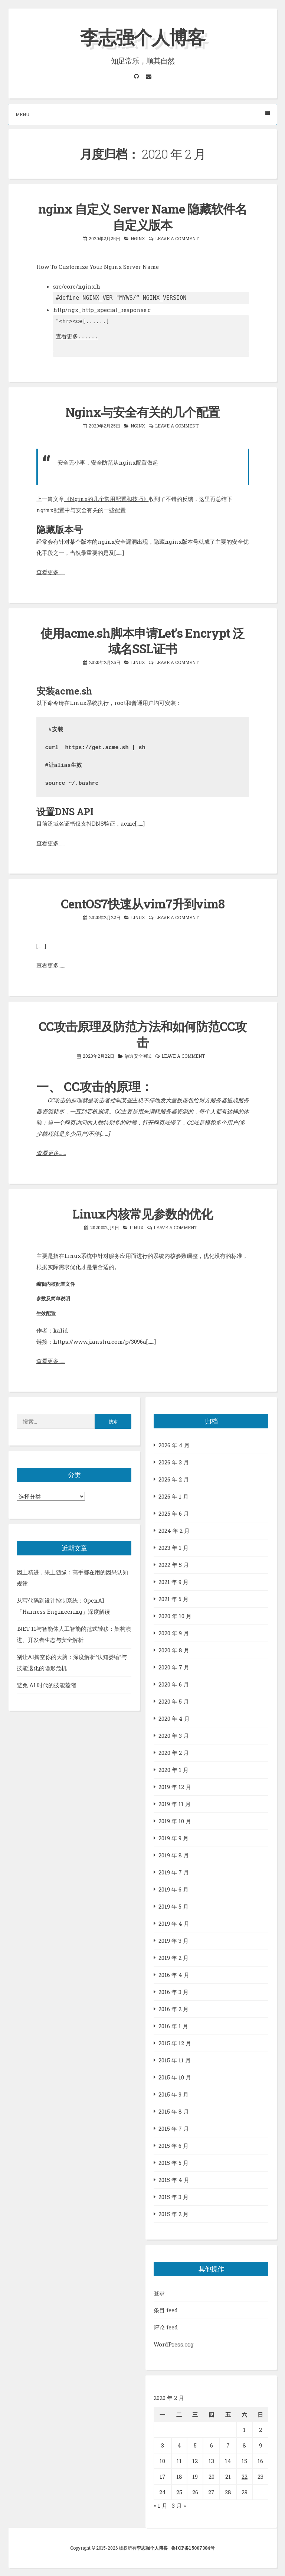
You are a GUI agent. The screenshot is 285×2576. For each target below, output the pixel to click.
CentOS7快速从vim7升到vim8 (143, 903)
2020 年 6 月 (173, 1684)
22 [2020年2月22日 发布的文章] (245, 2476)
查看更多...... (77, 336)
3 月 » (179, 2505)
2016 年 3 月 (173, 1992)
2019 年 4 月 (173, 1923)
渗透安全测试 (138, 1056)
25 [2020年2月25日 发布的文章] (179, 2492)
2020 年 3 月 (173, 1735)
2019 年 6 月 (173, 1889)
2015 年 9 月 (173, 2094)
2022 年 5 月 (173, 1564)
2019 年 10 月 (174, 1821)
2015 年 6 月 (173, 2145)
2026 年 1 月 (173, 1496)
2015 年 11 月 (174, 2060)
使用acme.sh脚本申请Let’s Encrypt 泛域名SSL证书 (142, 641)
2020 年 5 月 (173, 1701)
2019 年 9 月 (173, 1838)
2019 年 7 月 (173, 1872)
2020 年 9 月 (173, 1633)
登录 (159, 2293)
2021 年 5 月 (173, 1599)
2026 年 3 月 (173, 1462)
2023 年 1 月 (173, 1547)
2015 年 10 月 (174, 2077)
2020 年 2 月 (173, 1752)
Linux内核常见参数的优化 (142, 1214)
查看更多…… (50, 572)
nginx (138, 238)
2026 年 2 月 (173, 1479)
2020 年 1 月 (173, 1769)
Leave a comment (177, 238)
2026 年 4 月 (174, 1445)
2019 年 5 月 (173, 1906)
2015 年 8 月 (173, 2111)
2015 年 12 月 (174, 2043)
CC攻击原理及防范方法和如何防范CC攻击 (142, 1034)
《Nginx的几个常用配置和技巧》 (106, 498)
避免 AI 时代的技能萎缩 (46, 1685)
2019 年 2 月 (173, 1957)
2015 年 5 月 (173, 2162)
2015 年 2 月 (173, 2214)
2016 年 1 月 (173, 2026)
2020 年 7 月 (173, 1667)
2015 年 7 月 (173, 2128)
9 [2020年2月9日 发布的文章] (260, 2445)
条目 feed (166, 2310)
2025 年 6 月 (173, 1513)
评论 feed (166, 2327)
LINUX (138, 662)
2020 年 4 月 (174, 1718)
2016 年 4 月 (173, 1974)
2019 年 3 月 (173, 1940)
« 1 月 (160, 2505)
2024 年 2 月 (174, 1530)
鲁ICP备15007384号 (193, 2548)
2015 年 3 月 (173, 2197)
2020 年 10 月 (174, 1616)
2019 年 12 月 (174, 1786)
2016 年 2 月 (173, 2009)
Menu (143, 114)
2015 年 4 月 (173, 2179)
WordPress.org (174, 2344)
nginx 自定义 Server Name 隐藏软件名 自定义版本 (142, 217)
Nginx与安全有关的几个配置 (142, 412)
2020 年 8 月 (173, 1650)
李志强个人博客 (142, 37)
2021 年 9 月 (173, 1581)
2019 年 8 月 (173, 1855)
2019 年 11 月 (174, 1804)
